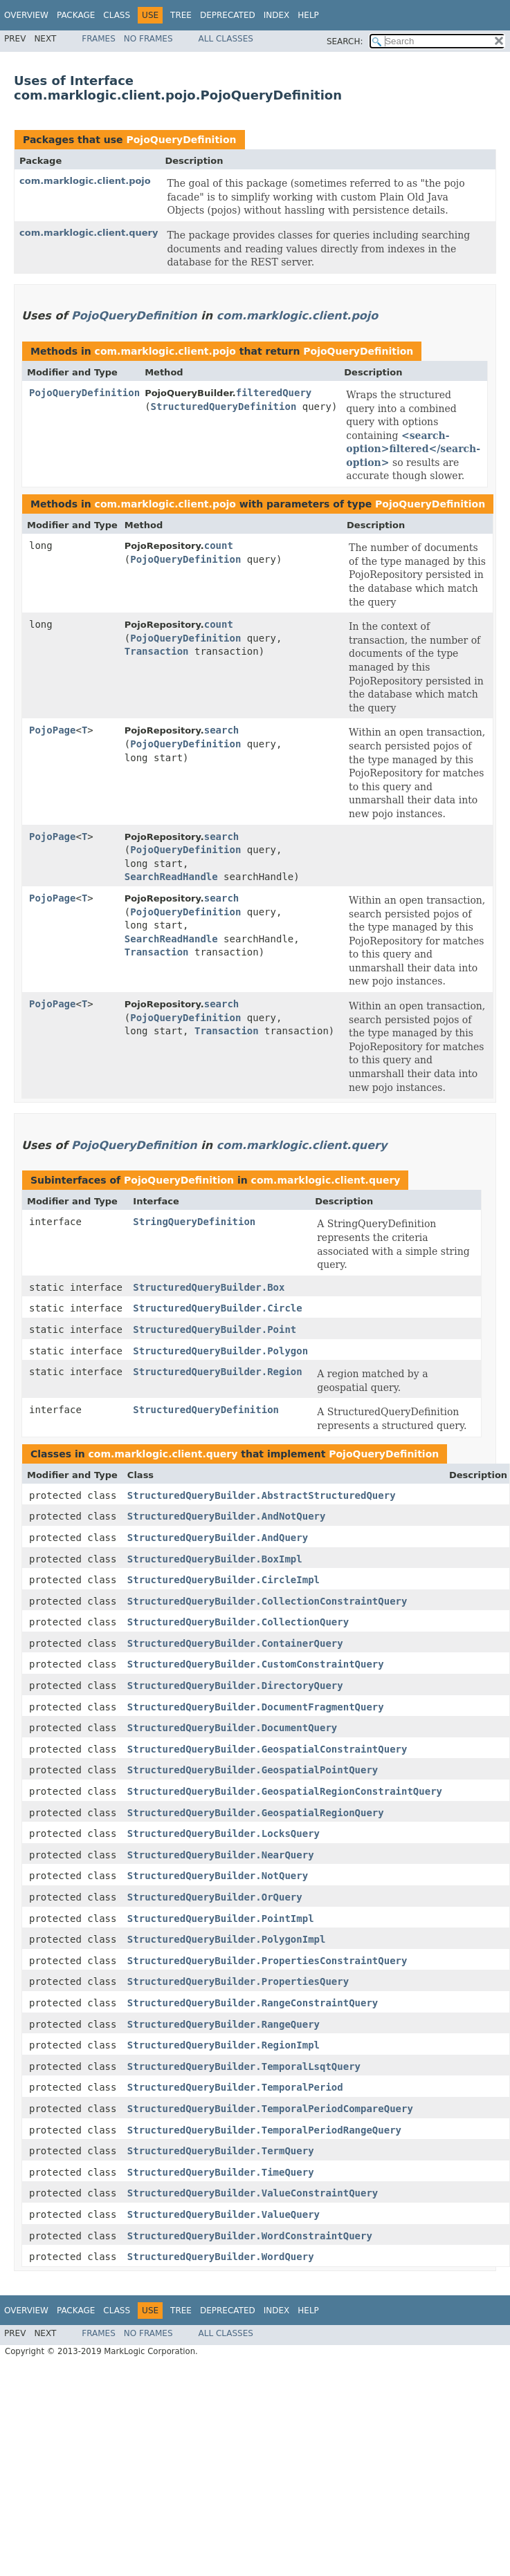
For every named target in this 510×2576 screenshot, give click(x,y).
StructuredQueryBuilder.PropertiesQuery (238, 1981)
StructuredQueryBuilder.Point (214, 1329)
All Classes (226, 39)
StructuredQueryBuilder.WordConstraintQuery (249, 2235)
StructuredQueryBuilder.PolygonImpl (226, 1939)
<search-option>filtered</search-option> (413, 449)
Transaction (157, 651)
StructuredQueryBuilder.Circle (217, 1308)
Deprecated (227, 15)
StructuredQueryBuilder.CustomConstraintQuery (255, 1664)
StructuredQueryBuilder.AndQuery (217, 1537)
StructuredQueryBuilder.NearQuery (220, 1854)
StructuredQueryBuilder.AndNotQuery (226, 1516)
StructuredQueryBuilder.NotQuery (217, 1875)
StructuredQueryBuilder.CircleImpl (223, 1579)
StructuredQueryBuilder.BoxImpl (214, 1559)
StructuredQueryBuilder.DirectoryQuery (235, 1685)
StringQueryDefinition (194, 1221)
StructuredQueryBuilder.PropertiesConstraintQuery (267, 1960)
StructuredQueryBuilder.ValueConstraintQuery (252, 2193)
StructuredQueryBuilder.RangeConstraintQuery (252, 2002)
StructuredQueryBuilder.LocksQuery (223, 1833)
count (218, 545)
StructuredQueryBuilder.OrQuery (214, 1897)
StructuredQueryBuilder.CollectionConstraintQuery (267, 1601)
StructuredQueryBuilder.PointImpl (220, 1918)
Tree (181, 15)
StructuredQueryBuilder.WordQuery (220, 2256)
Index (277, 15)
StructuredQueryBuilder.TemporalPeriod (235, 2087)
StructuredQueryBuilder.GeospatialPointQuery (252, 1769)
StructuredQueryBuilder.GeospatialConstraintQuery (267, 1749)
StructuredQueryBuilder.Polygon (220, 1350)
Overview (26, 15)
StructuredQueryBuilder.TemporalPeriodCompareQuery (270, 2108)
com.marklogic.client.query (88, 232)
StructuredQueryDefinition (224, 406)
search (221, 730)
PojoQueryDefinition (181, 139)
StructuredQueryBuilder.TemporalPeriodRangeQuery (264, 2130)
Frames (99, 39)
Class (116, 15)
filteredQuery (274, 392)
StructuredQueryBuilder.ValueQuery (223, 2214)
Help (308, 15)
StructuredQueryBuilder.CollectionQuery (238, 1621)
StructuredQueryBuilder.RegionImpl (223, 2045)
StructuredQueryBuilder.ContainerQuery (235, 1643)
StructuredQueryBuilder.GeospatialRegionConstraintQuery (284, 1791)
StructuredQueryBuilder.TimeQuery (220, 2172)
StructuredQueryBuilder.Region (217, 1371)
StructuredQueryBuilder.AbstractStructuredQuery (261, 1495)
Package (76, 15)
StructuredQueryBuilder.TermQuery (220, 2150)
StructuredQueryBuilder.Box (208, 1287)
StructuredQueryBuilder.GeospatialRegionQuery (255, 1812)
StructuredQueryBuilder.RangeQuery (223, 2024)
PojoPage (52, 730)
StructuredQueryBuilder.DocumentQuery (232, 1727)
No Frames (148, 39)
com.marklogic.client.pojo (85, 181)
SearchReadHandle (171, 876)
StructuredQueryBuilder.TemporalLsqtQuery (244, 2066)
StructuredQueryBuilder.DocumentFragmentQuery (255, 1706)
